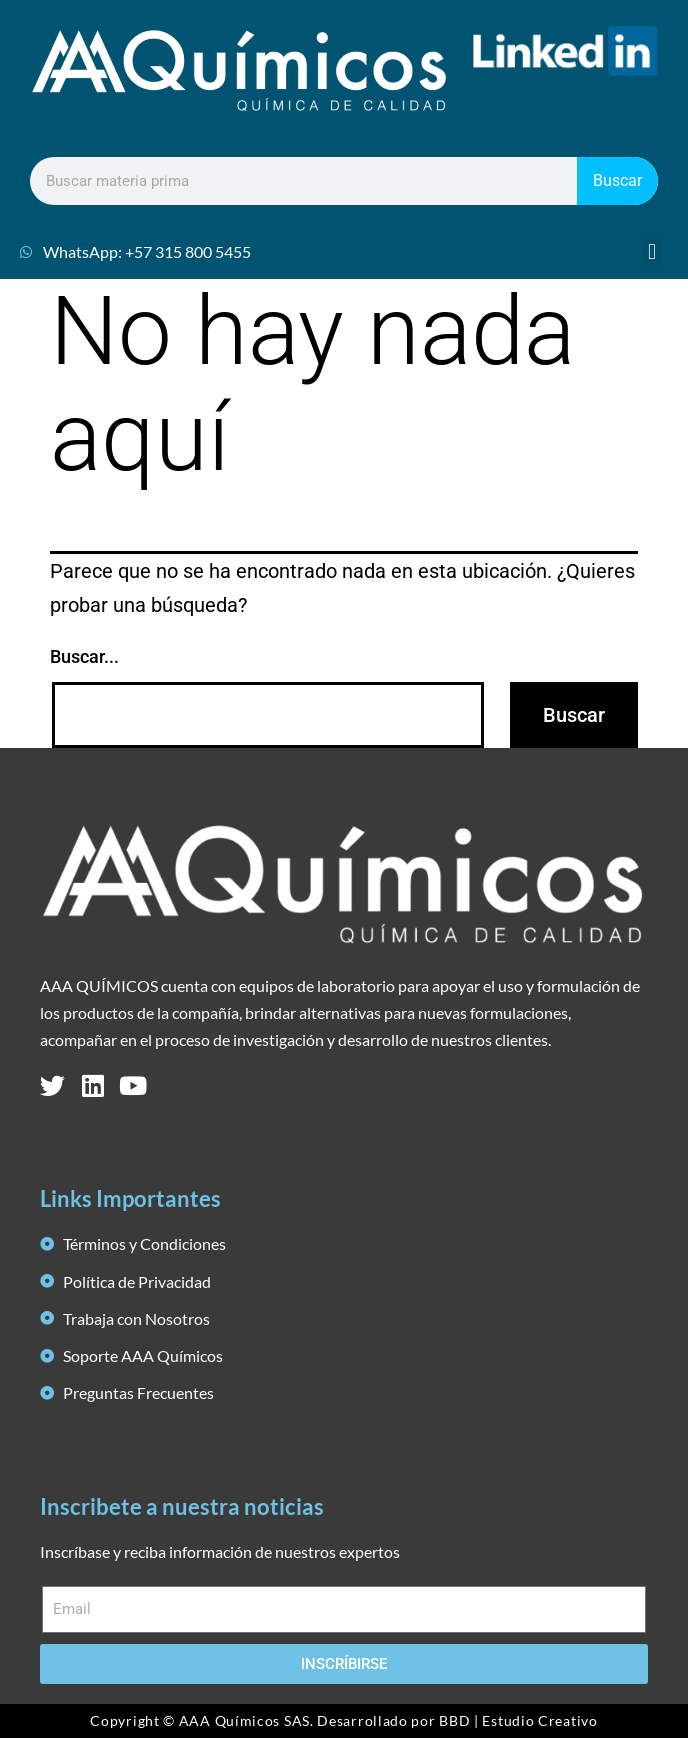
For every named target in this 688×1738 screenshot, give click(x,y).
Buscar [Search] (617, 180)
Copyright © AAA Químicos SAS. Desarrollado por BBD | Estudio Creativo (343, 1720)
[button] (651, 251)
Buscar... (84, 656)
